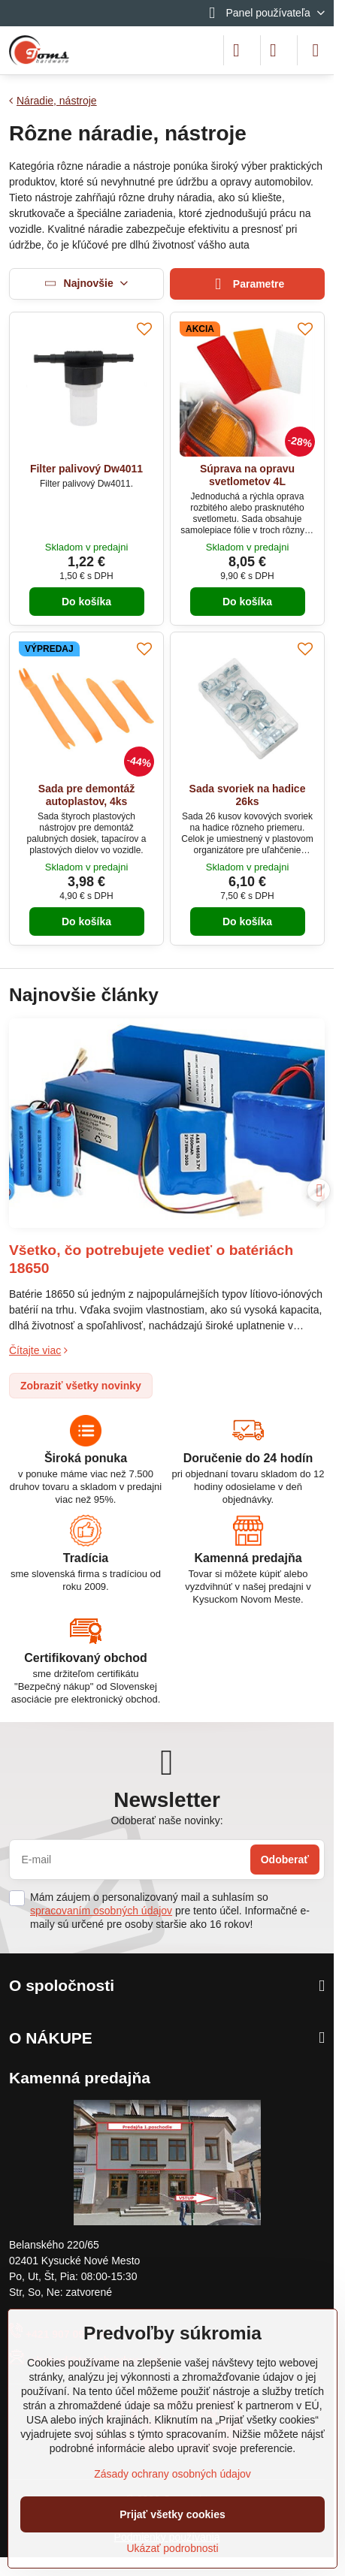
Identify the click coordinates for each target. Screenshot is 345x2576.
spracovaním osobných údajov (101, 1911)
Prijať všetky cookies (172, 2514)
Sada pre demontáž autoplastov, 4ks (86, 795)
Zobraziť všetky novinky (80, 1386)
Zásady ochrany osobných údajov (172, 2474)
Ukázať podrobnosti (173, 2548)
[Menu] (316, 50)
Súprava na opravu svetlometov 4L (247, 475)
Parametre (247, 284)
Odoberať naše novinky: (166, 1820)
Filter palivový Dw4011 (86, 469)
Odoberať (285, 1860)
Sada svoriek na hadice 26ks (247, 795)
